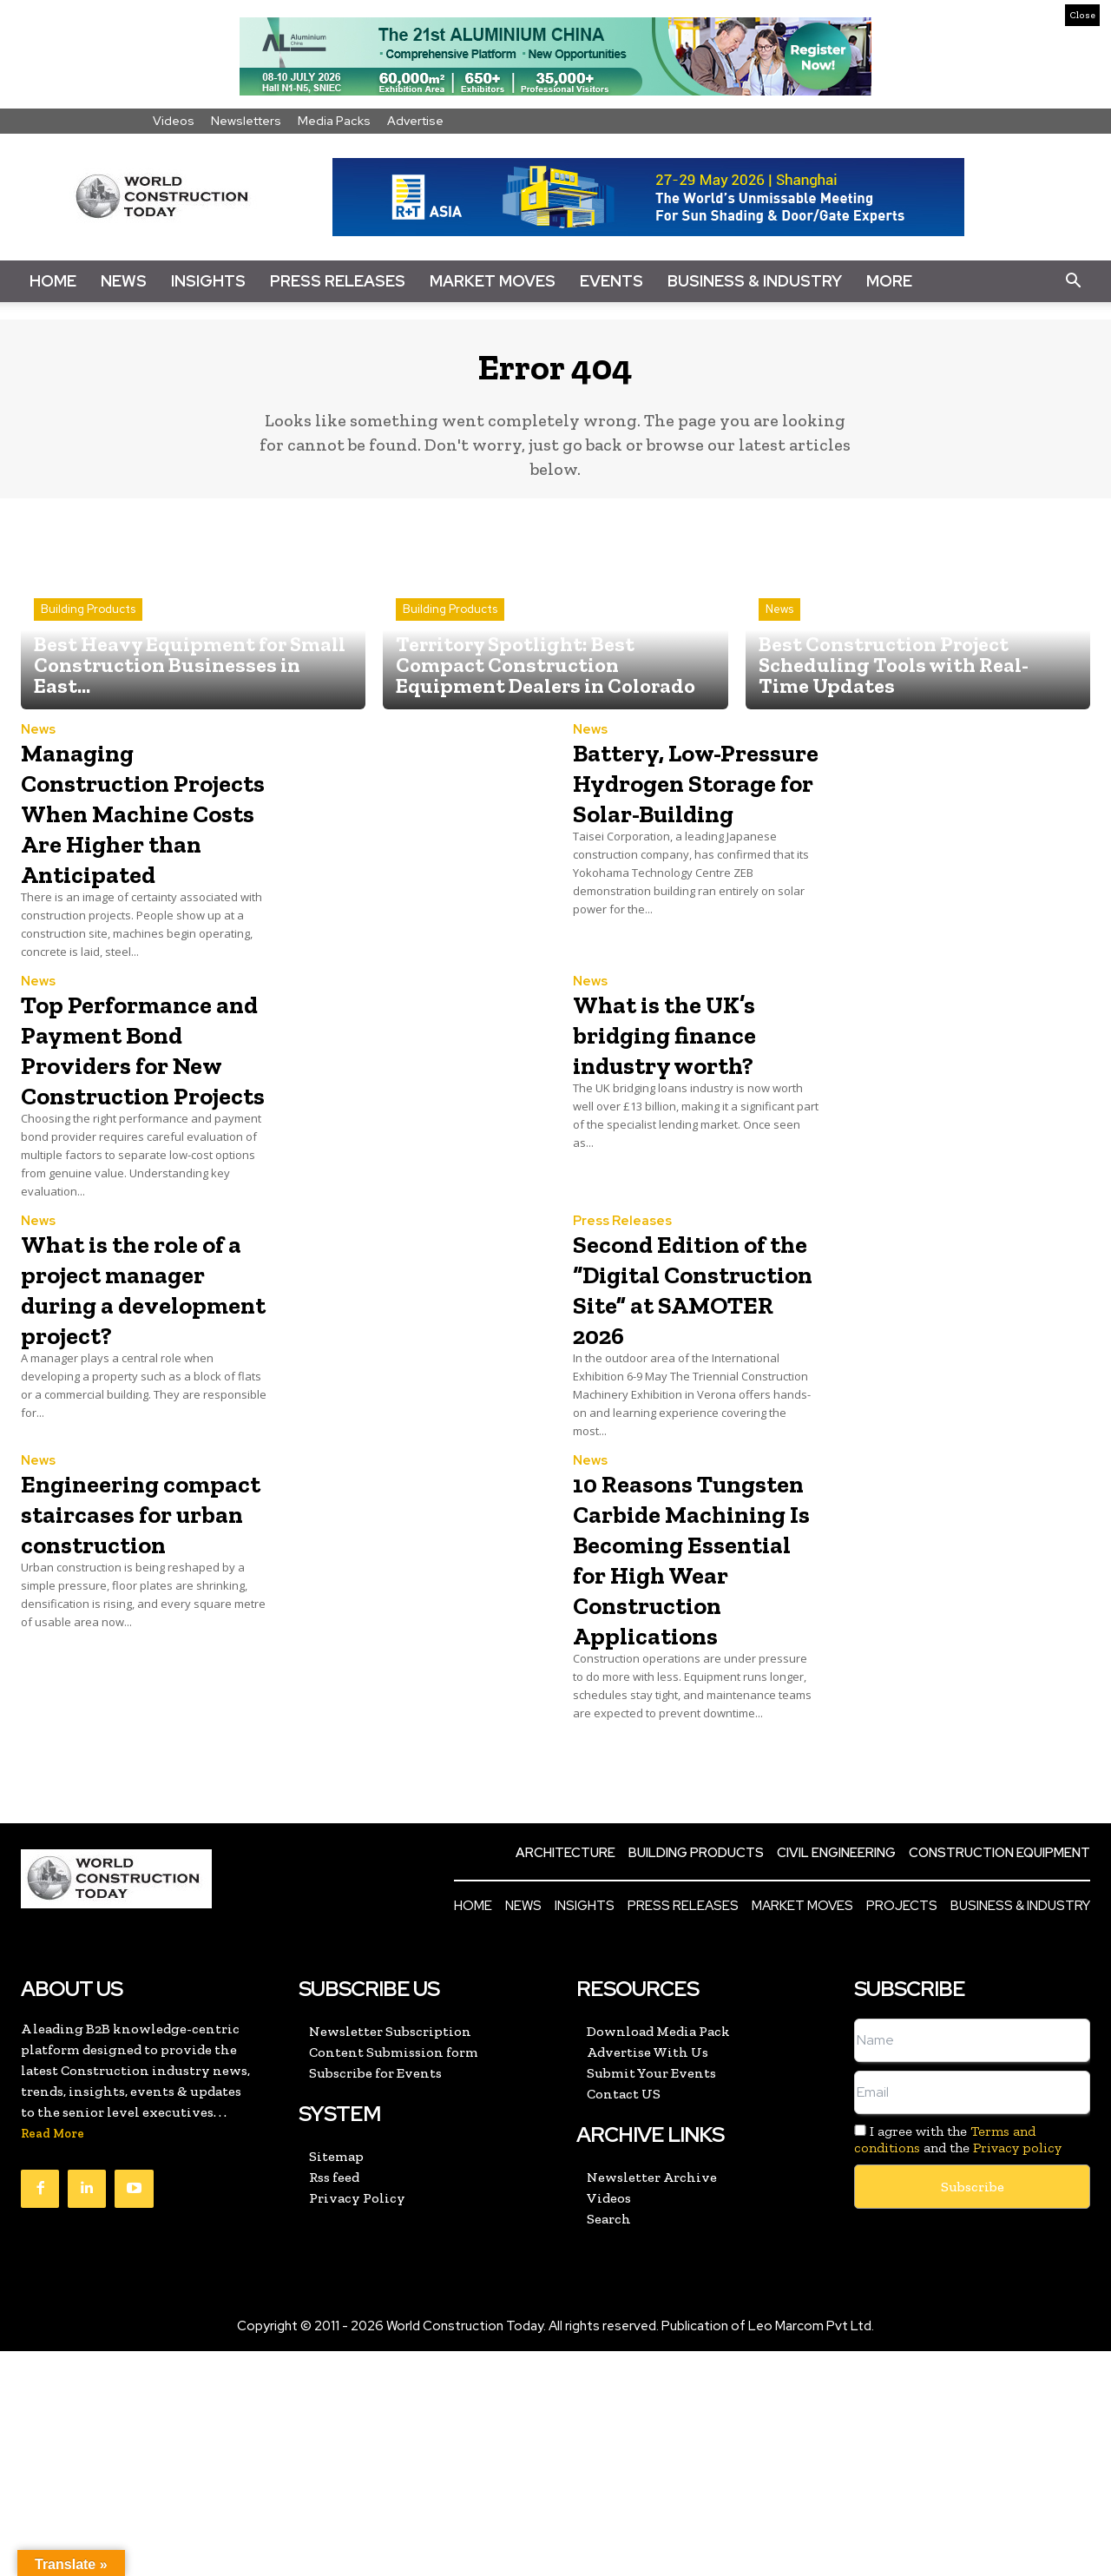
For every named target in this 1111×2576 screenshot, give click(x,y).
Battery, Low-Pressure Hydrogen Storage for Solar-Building (692, 824)
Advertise (415, 120)
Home (53, 281)
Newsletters (246, 120)
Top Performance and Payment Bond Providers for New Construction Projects (138, 1121)
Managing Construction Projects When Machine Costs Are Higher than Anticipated (131, 839)
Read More (52, 2358)
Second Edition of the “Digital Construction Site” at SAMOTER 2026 (693, 1407)
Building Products (88, 622)
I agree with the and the (958, 2364)
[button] (1073, 281)
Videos (173, 120)
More (889, 281)
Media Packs (334, 120)
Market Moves (493, 281)
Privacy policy (1017, 2372)
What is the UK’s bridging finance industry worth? (686, 1075)
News (124, 281)
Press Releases (337, 281)
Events (611, 281)
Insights (208, 281)
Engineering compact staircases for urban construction (113, 1677)
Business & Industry (754, 281)
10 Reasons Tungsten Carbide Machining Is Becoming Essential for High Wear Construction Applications (664, 1737)
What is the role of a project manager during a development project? (143, 1407)
